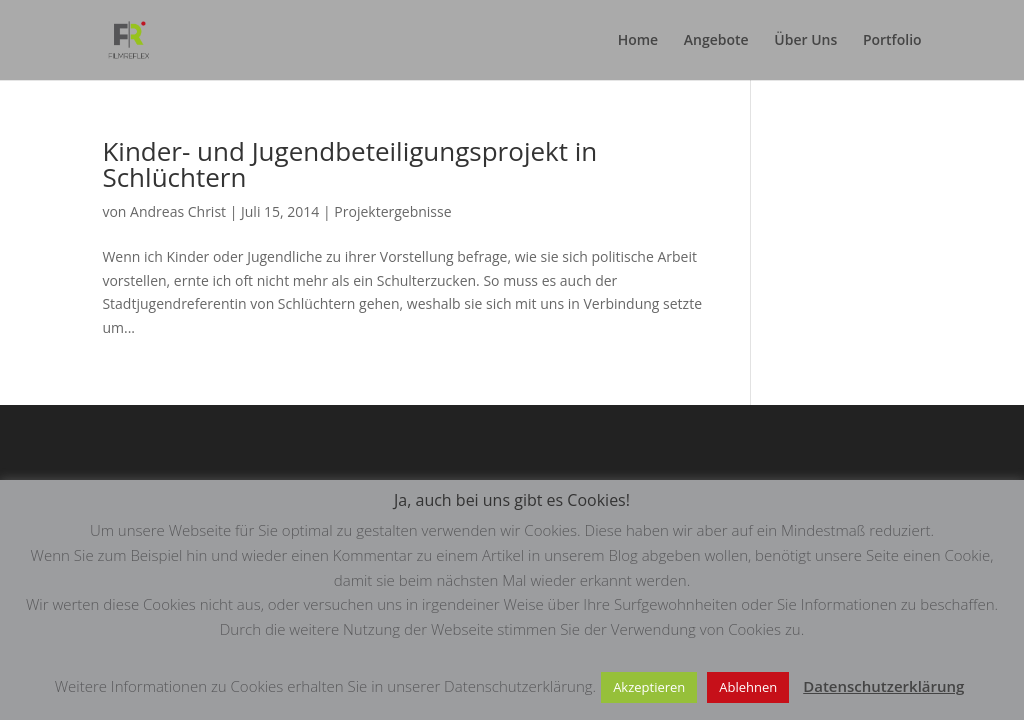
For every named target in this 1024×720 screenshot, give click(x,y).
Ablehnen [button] (748, 687)
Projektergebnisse (392, 211)
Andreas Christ (178, 211)
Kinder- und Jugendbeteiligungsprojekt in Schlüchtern (349, 164)
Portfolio (892, 41)
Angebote (716, 41)
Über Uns (805, 41)
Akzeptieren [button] (649, 687)
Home (638, 41)
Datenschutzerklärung (883, 686)
